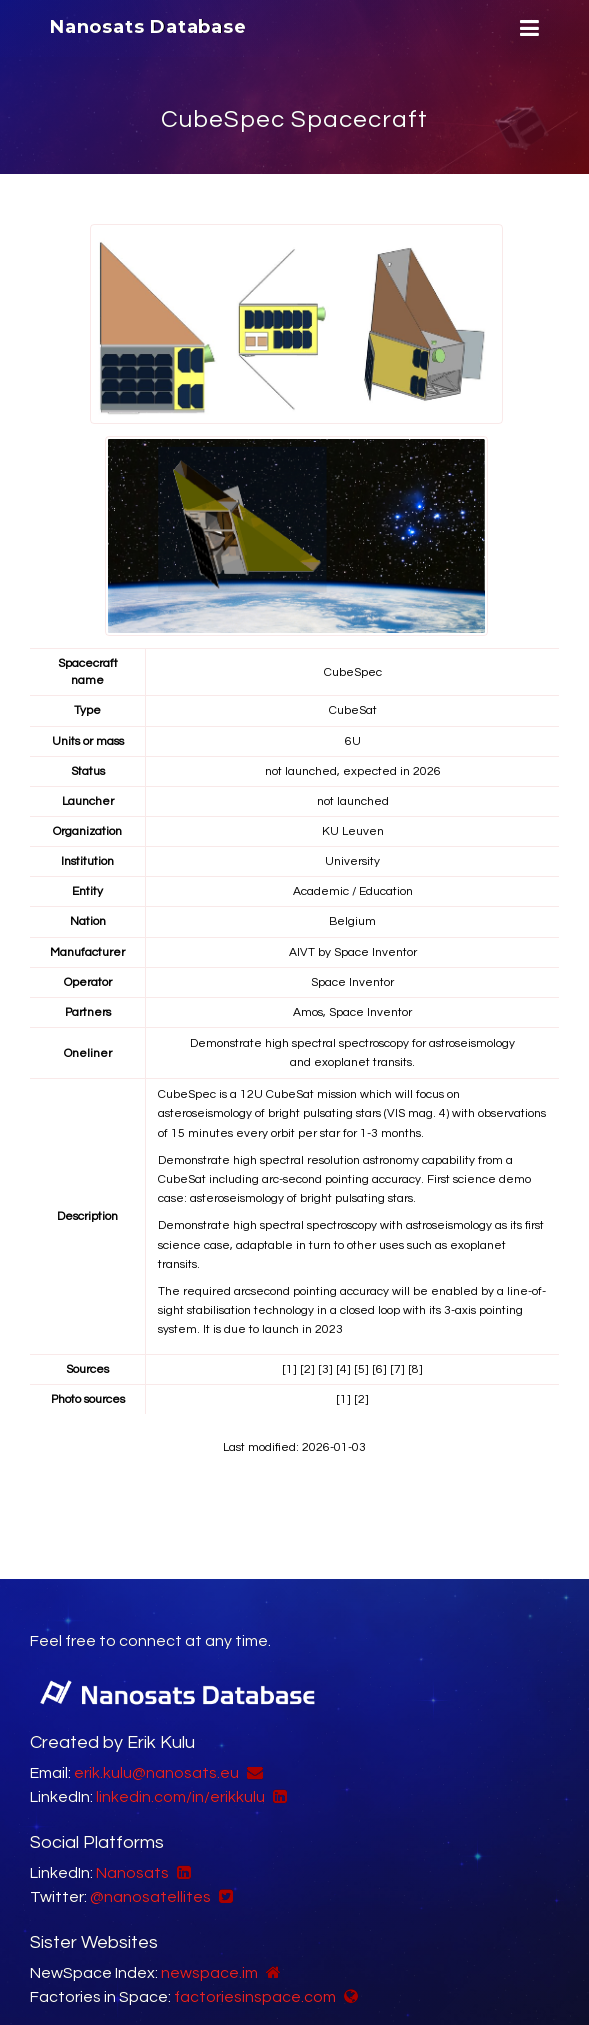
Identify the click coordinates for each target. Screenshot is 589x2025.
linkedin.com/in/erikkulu (180, 1797)
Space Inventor (375, 952)
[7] (397, 1369)
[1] (289, 1369)
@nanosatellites (150, 1897)
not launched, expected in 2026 (353, 771)
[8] (415, 1369)
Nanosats (132, 1873)
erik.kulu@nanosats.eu (156, 1773)
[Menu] (527, 28)
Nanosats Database (148, 27)
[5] (361, 1369)
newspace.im (209, 1973)
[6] (379, 1369)
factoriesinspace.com (255, 1997)
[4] (343, 1369)
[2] (307, 1369)
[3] (325, 1369)
